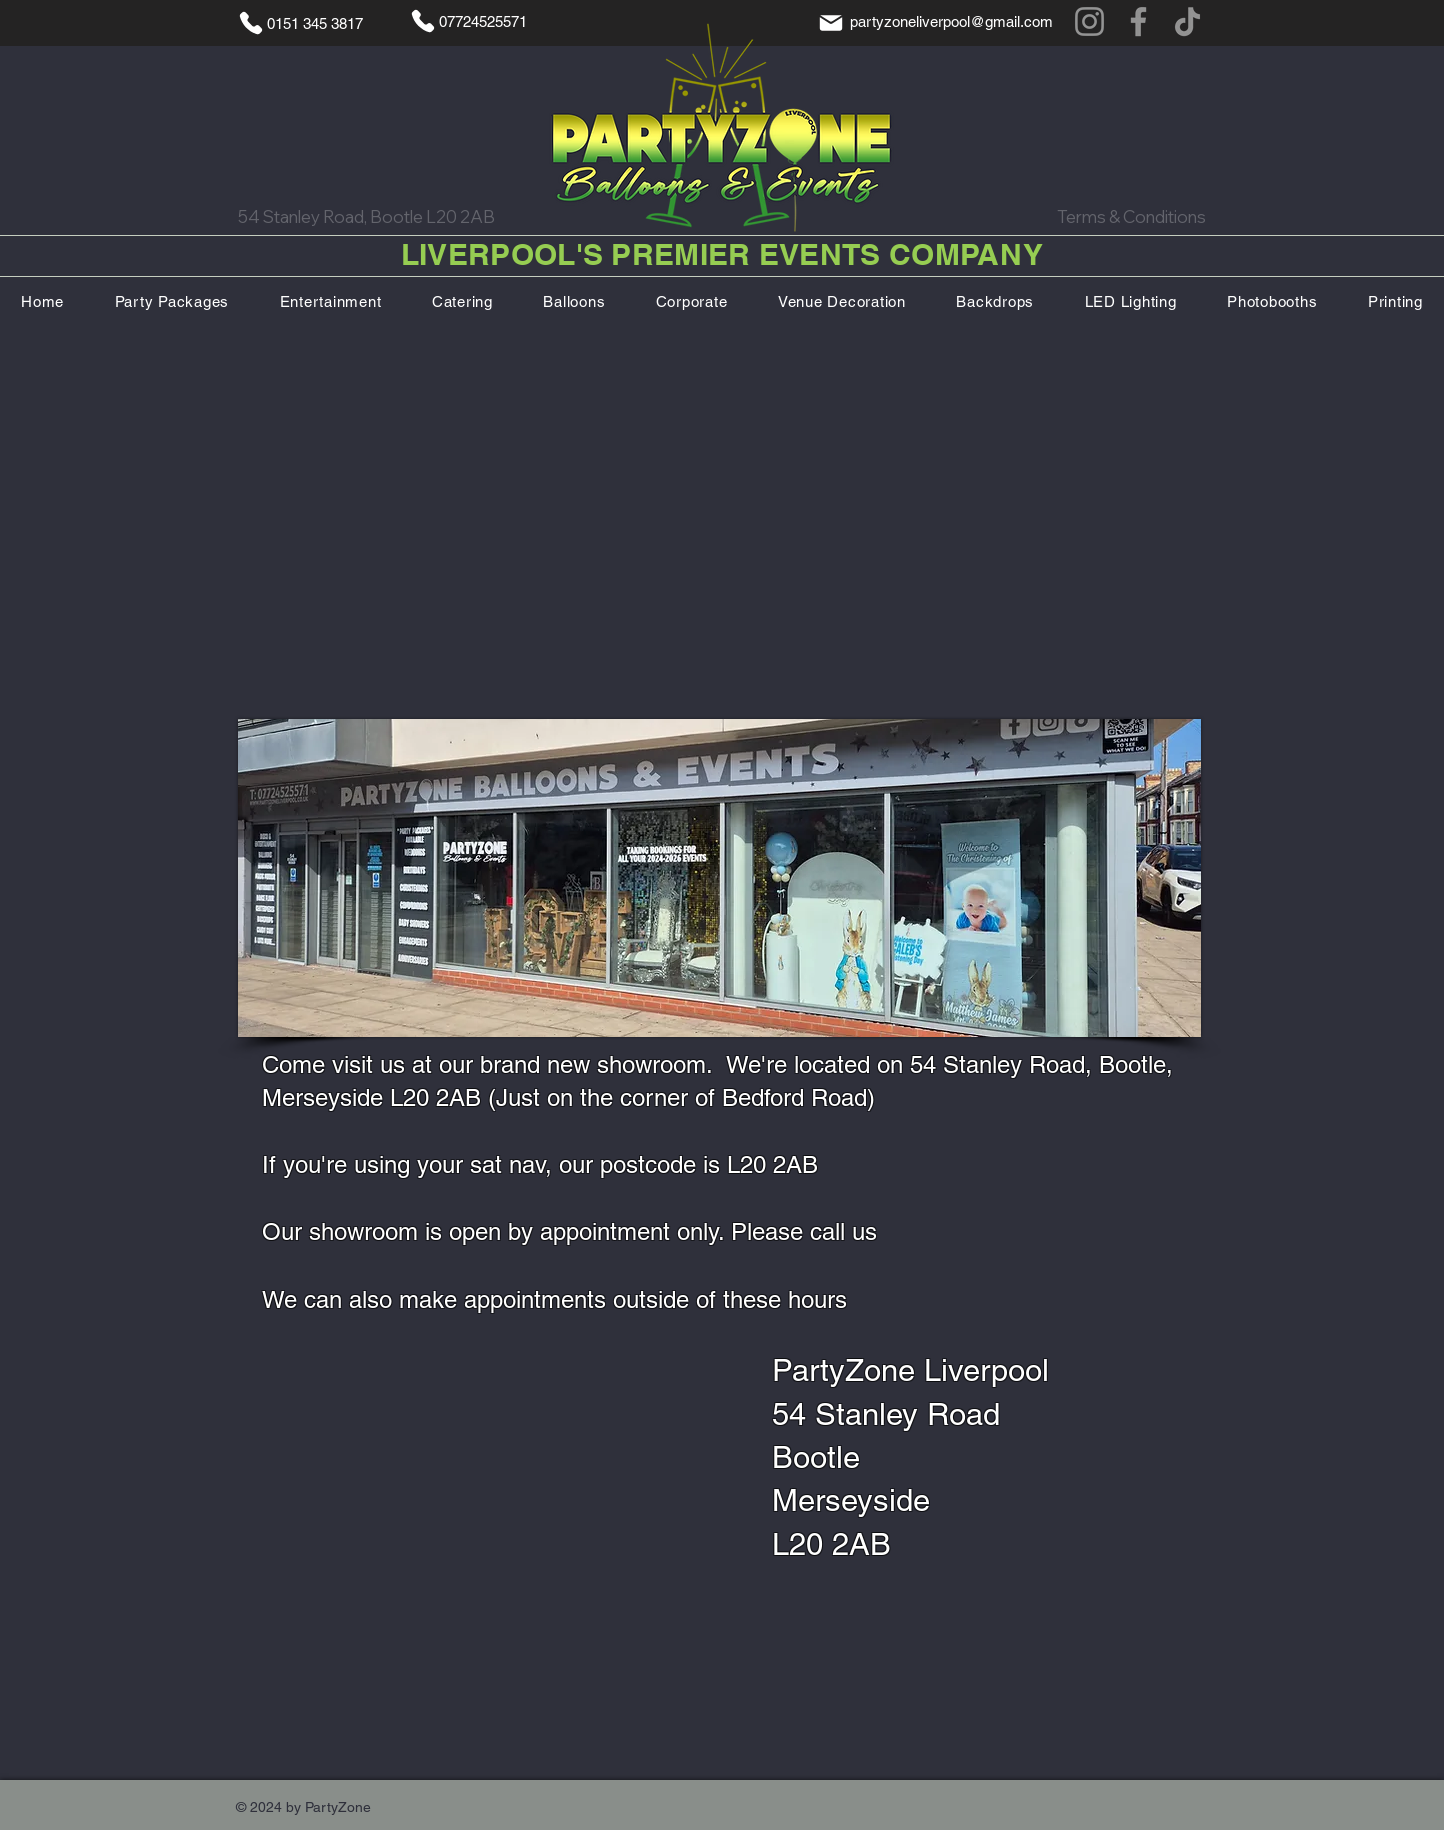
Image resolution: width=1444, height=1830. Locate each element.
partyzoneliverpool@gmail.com (951, 21)
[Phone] (251, 23)
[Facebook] (1138, 21)
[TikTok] (1187, 21)
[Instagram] (1089, 21)
